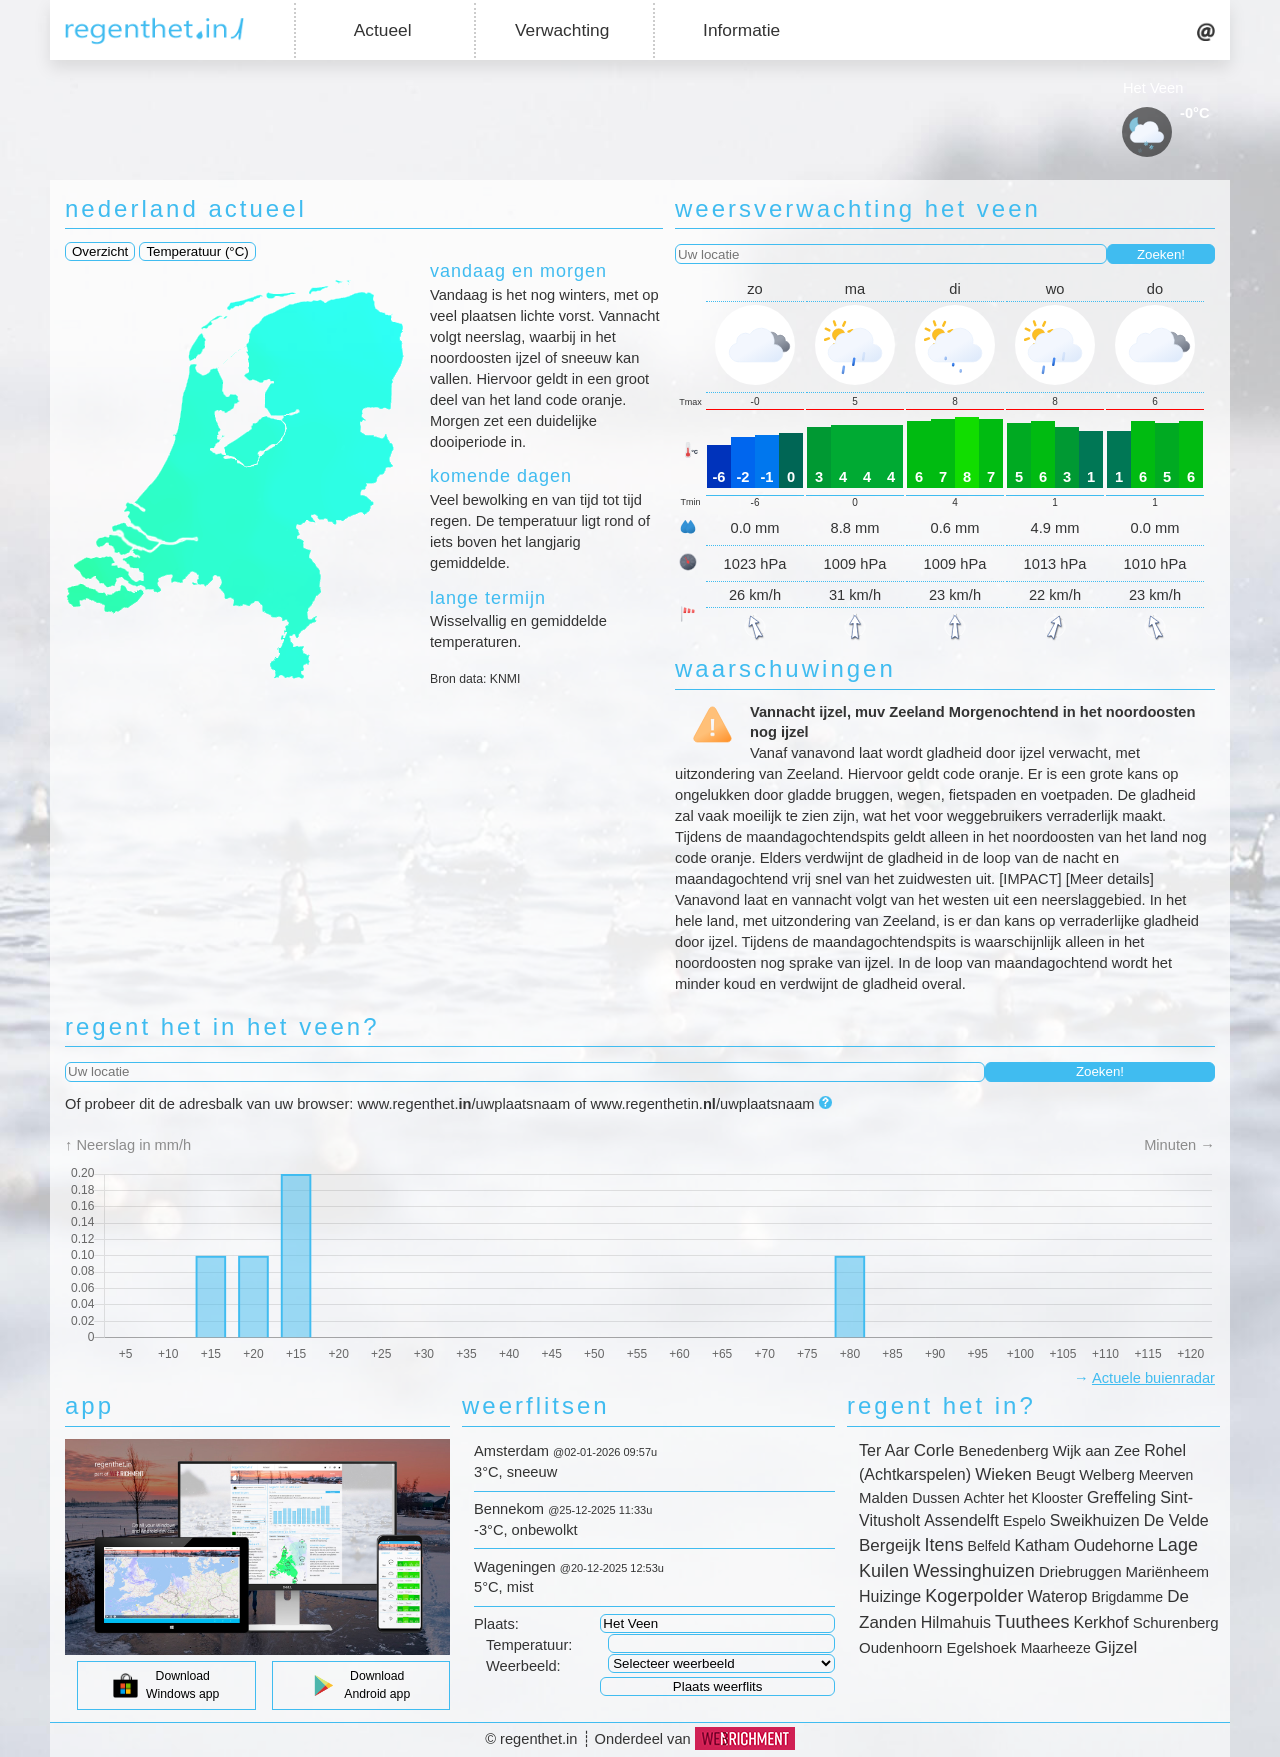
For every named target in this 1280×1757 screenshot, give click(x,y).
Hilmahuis (956, 1622)
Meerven (1166, 1475)
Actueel (383, 30)
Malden (883, 1497)
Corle (934, 1450)
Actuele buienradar (1153, 1378)
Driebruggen (1080, 1571)
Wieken (1003, 1474)
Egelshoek (981, 1647)
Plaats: (496, 1624)
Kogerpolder (974, 1596)
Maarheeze (1056, 1648)
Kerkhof (1101, 1622)
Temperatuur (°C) (197, 251)
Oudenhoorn (900, 1647)
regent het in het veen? (222, 1026)
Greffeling (1121, 1497)
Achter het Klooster (1023, 1498)
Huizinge (890, 1596)
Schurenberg (1176, 1622)
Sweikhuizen (1095, 1520)
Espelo (1024, 1521)
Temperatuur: (529, 1645)
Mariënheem (1167, 1571)
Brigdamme (1127, 1597)
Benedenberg (1003, 1450)
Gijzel (1116, 1647)
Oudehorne (1114, 1545)
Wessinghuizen (974, 1571)
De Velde (1176, 1520)
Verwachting (562, 30)
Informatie (741, 30)
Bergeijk (889, 1545)
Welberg (1107, 1474)
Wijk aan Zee (1097, 1450)
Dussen (935, 1498)
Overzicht (100, 251)
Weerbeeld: (523, 1666)
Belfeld (989, 1546)
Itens (944, 1545)
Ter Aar (884, 1450)
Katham (1042, 1545)
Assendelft (961, 1520)
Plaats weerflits (718, 1686)
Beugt (1055, 1474)
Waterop (1058, 1596)
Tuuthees (1032, 1622)
